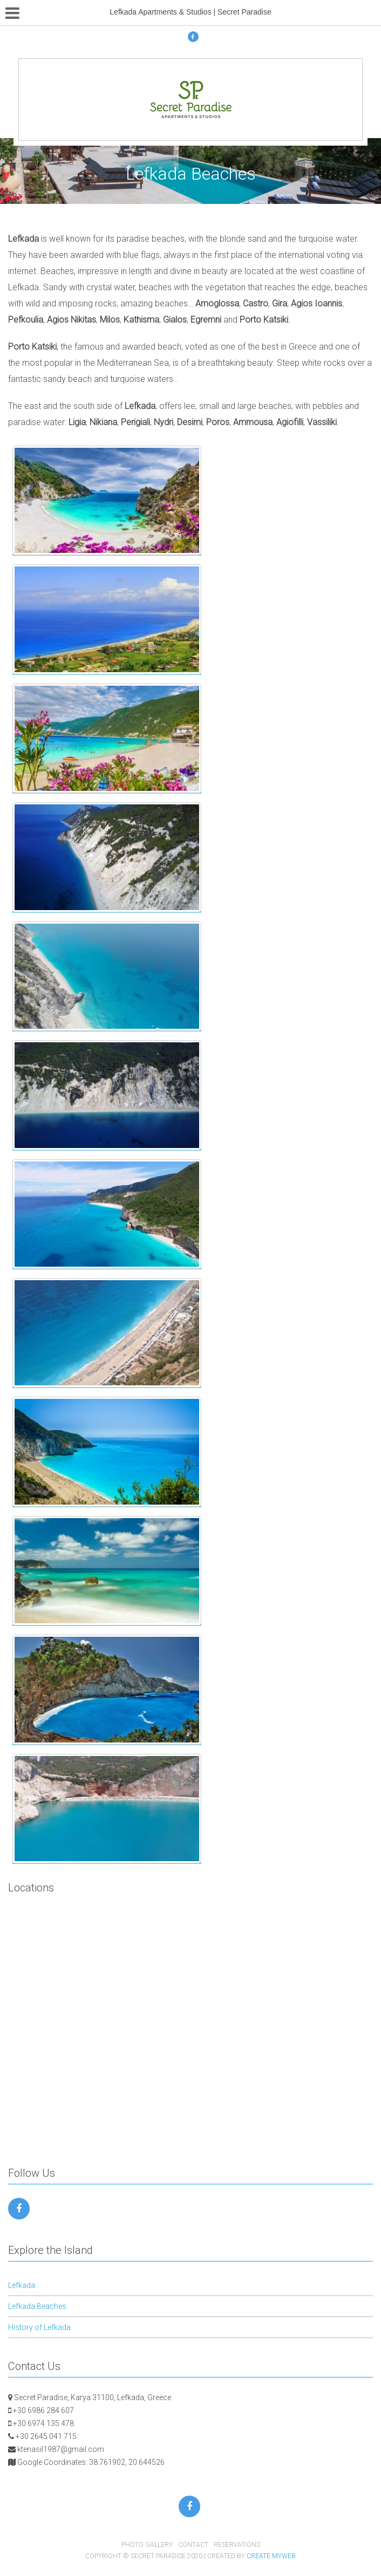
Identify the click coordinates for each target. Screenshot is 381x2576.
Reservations (237, 2544)
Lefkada (21, 2285)
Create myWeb (271, 2556)
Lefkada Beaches (37, 2306)
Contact (193, 2544)
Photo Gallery (147, 2544)
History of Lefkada (39, 2327)
